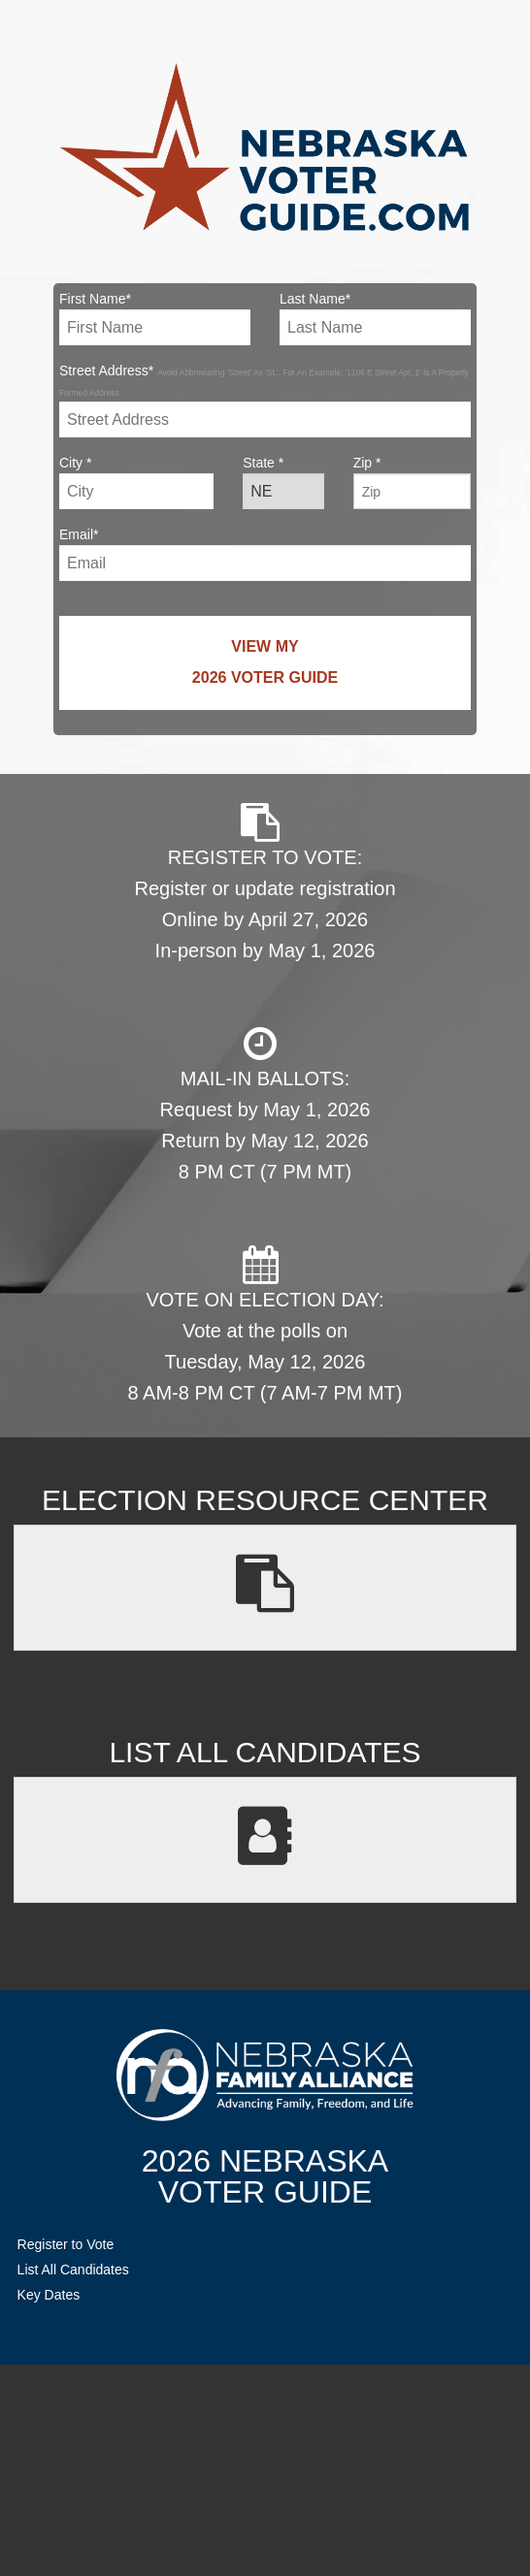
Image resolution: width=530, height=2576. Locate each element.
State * (283, 482)
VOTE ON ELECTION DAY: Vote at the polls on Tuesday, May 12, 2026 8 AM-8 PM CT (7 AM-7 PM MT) (265, 1324)
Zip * (412, 482)
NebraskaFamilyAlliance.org (265, 2075)
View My (265, 665)
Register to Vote (66, 2244)
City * (136, 482)
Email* (265, 554)
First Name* (154, 318)
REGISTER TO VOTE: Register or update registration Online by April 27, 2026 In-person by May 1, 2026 (264, 882)
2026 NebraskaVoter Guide (265, 2176)
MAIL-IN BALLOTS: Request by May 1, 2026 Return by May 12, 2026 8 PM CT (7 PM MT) (265, 1103)
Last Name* (375, 318)
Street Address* (265, 400)
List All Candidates (73, 2269)
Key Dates (49, 2294)
